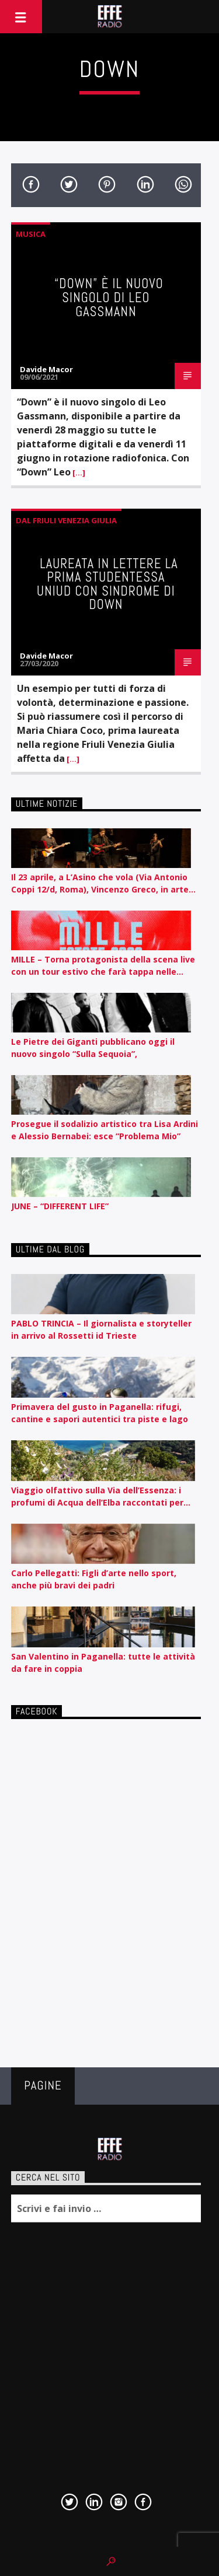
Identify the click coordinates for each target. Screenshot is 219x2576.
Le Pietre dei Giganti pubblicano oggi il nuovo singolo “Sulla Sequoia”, (93, 1047)
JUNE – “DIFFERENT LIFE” (60, 1206)
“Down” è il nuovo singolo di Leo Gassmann (109, 297)
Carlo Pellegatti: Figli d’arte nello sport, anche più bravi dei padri (93, 1579)
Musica (31, 234)
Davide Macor (46, 369)
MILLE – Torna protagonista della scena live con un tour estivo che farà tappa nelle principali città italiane (103, 966)
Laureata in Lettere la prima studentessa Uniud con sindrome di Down (107, 584)
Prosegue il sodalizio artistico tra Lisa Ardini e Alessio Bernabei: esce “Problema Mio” (104, 1130)
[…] (78, 472)
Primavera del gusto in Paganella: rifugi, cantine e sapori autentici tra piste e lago (99, 1412)
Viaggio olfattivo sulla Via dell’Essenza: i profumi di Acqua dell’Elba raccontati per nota (97, 1496)
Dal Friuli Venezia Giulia (66, 520)
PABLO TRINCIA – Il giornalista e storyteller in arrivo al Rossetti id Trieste (101, 1329)
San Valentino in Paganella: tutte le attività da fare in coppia (103, 1662)
